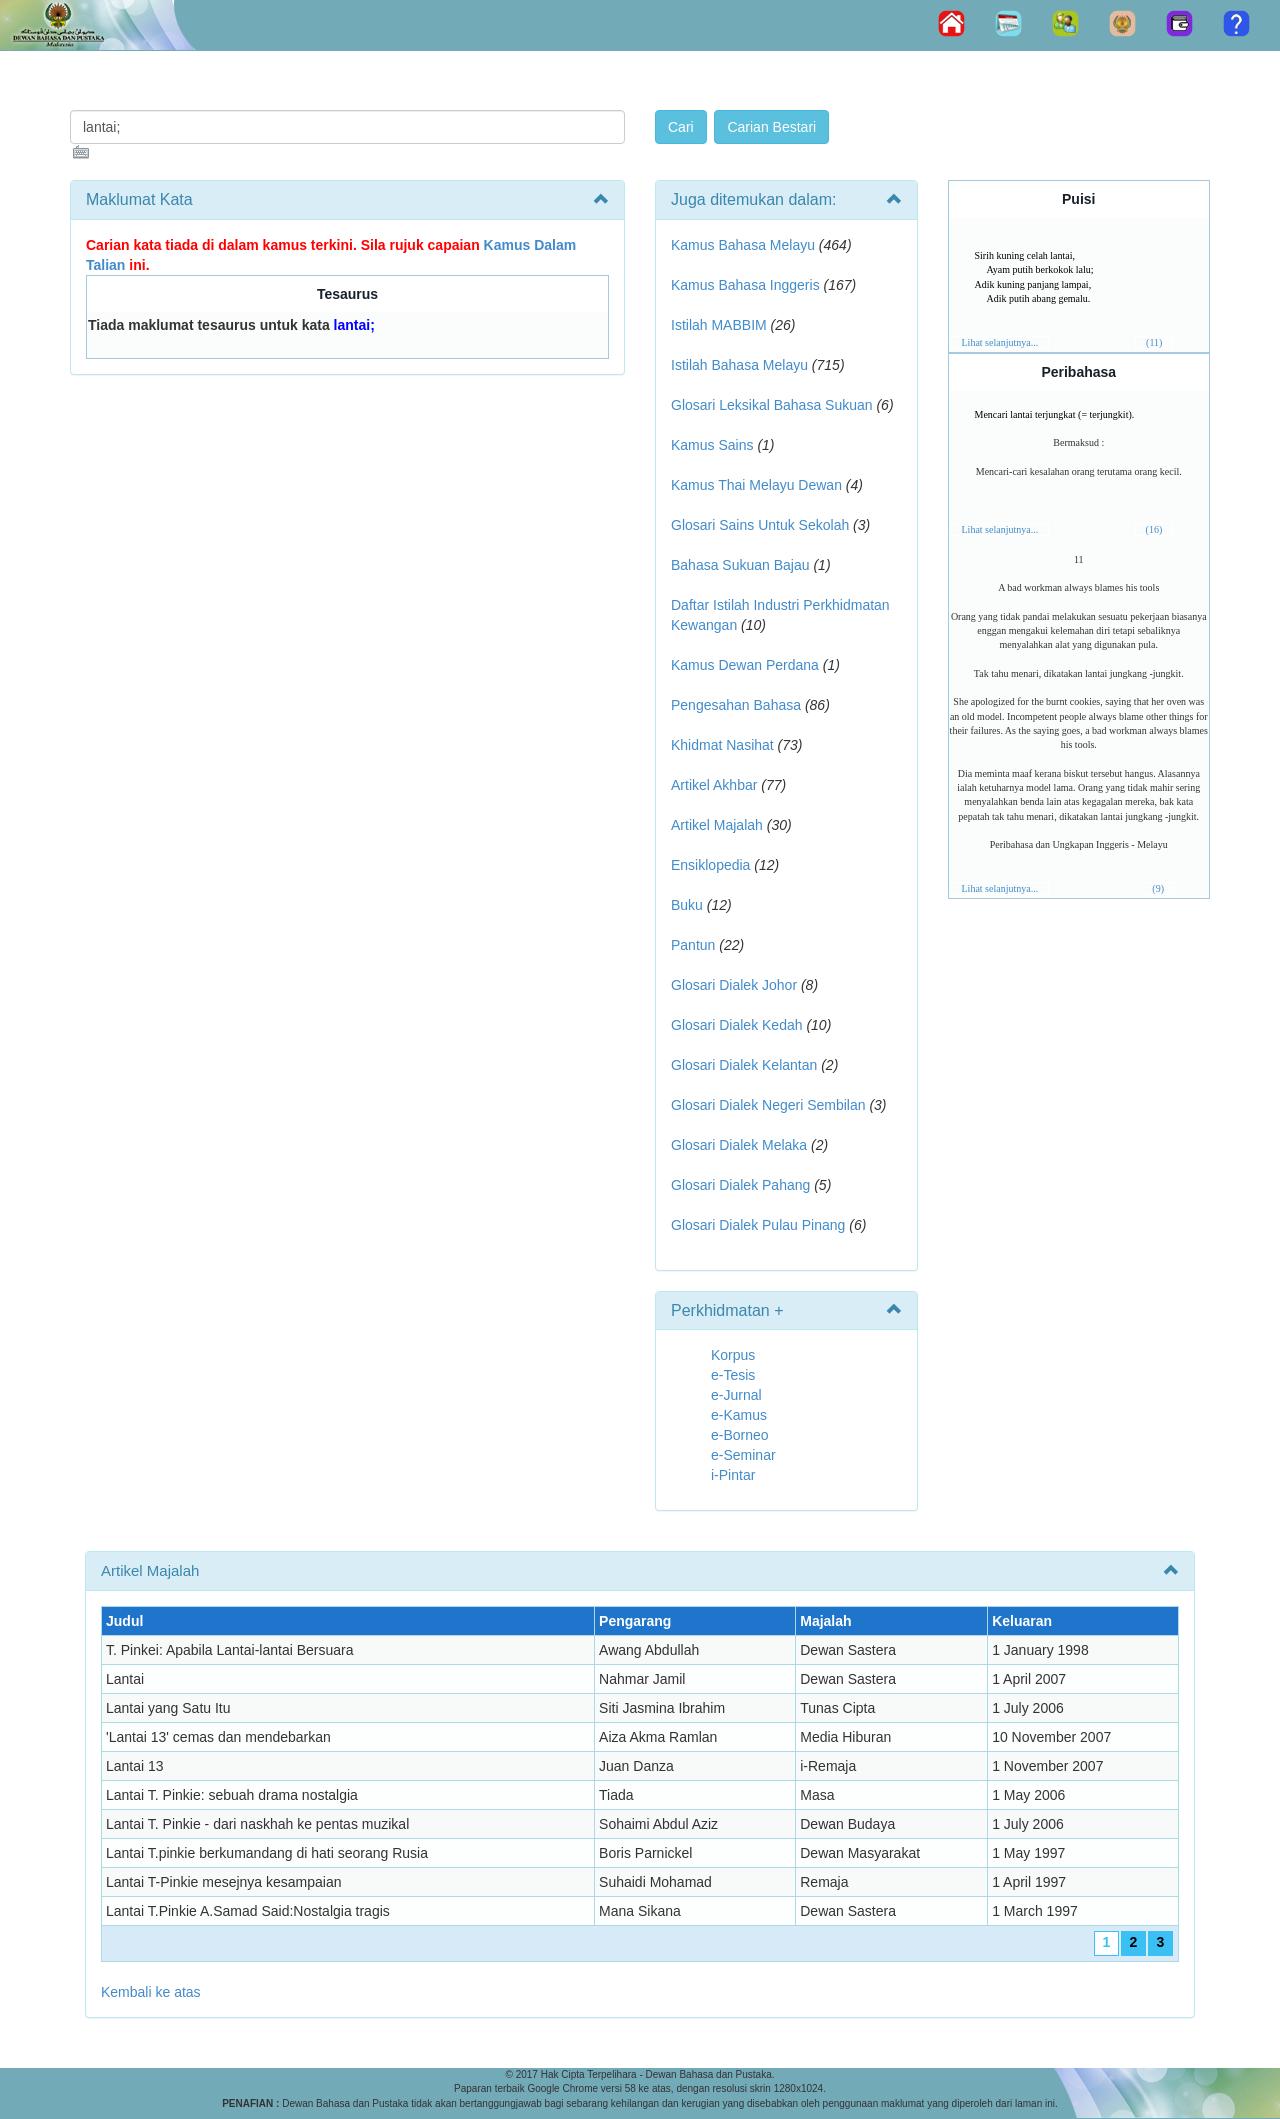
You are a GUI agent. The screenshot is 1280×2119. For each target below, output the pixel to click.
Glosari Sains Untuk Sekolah (760, 525)
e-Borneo (740, 1435)
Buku (687, 905)
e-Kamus (739, 1415)
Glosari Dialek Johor (734, 985)
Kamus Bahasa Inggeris (745, 285)
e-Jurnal (736, 1395)
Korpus (733, 1355)
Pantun (693, 945)
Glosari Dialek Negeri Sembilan (768, 1105)
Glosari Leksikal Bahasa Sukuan (772, 405)
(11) (1154, 342)
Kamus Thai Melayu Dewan (756, 485)
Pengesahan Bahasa (736, 705)
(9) (1158, 888)
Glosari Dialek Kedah (737, 1025)
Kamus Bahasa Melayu (745, 245)
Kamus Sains (712, 445)
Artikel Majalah (717, 825)
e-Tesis (733, 1375)
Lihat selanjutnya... (1000, 342)
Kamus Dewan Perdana (745, 665)
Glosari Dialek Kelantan (744, 1065)
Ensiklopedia (710, 865)
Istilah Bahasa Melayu (739, 365)
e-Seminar (743, 1455)
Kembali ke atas (151, 1992)
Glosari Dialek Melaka (739, 1145)
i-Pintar (733, 1475)
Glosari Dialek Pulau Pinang (758, 1225)
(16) (1154, 529)
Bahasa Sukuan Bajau (740, 565)
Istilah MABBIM (719, 325)
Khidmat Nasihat (722, 745)
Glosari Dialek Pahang (740, 1185)
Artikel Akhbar (714, 785)
